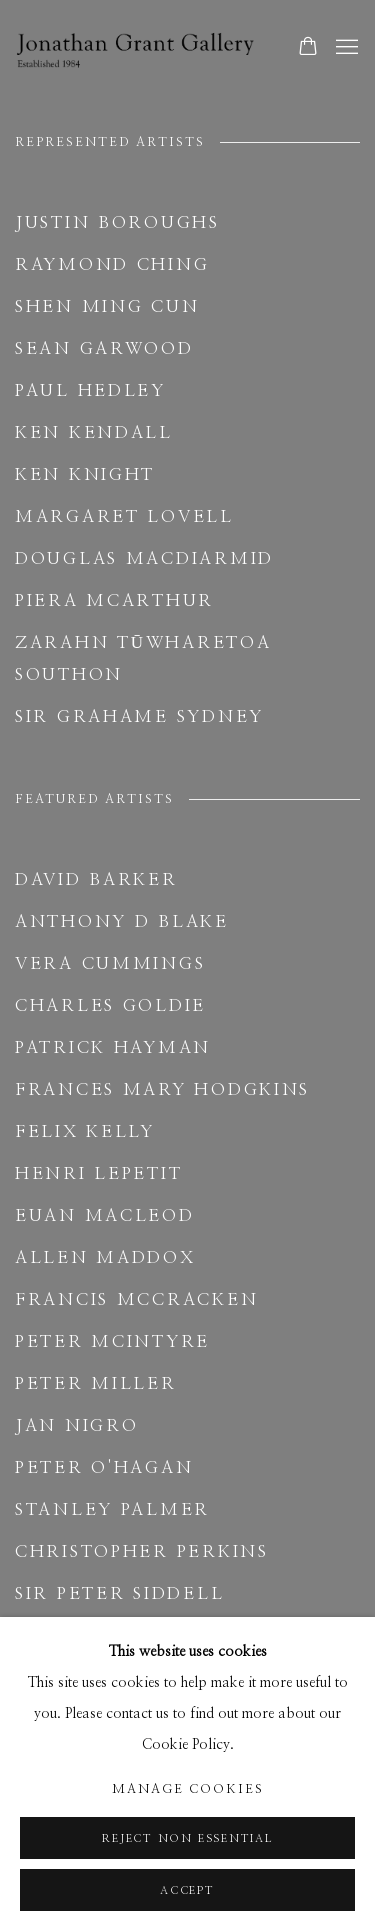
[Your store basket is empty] (308, 48)
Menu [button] (345, 48)
